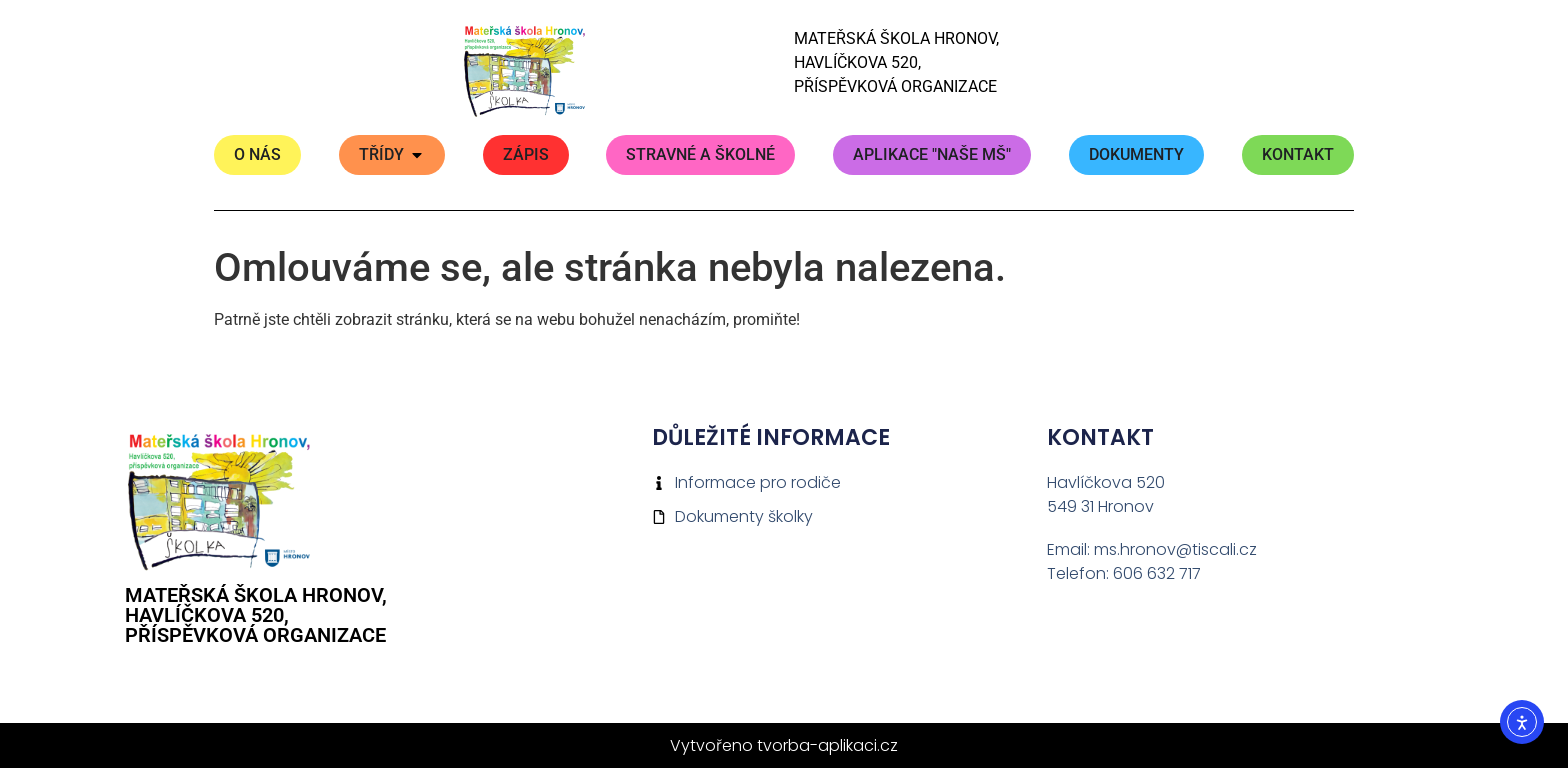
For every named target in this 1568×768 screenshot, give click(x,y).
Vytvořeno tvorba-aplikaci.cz (784, 745)
